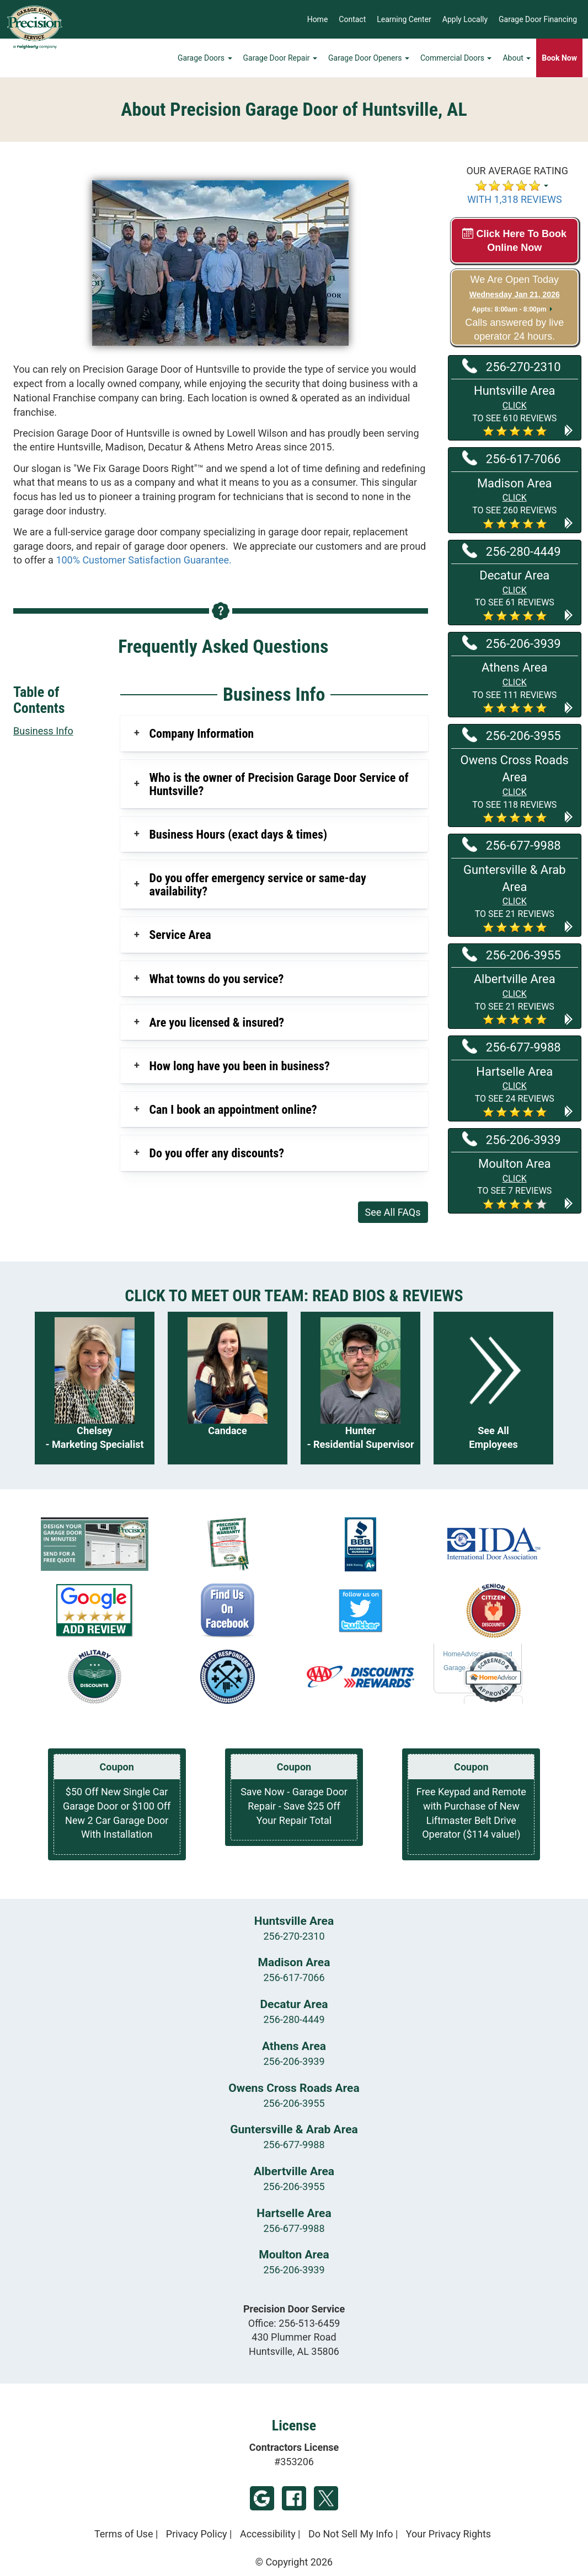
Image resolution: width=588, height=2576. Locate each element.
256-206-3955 (511, 735)
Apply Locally (465, 19)
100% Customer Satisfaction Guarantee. (143, 560)
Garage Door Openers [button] (368, 57)
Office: (294, 2323)
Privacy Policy (196, 2534)
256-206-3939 (511, 643)
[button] (515, 409)
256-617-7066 (511, 458)
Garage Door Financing (538, 19)
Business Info (43, 731)
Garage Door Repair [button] (280, 57)
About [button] (517, 57)
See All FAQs (393, 1212)
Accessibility (268, 2534)
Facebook (294, 2498)
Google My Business (262, 2498)
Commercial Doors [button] (456, 57)
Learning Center (404, 19)
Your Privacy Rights (448, 2534)
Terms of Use (123, 2534)
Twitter (326, 2498)
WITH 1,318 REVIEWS (514, 199)
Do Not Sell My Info (350, 2534)
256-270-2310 (511, 366)
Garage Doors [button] (205, 57)
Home (317, 19)
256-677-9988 (511, 844)
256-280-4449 (511, 551)
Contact (352, 19)
